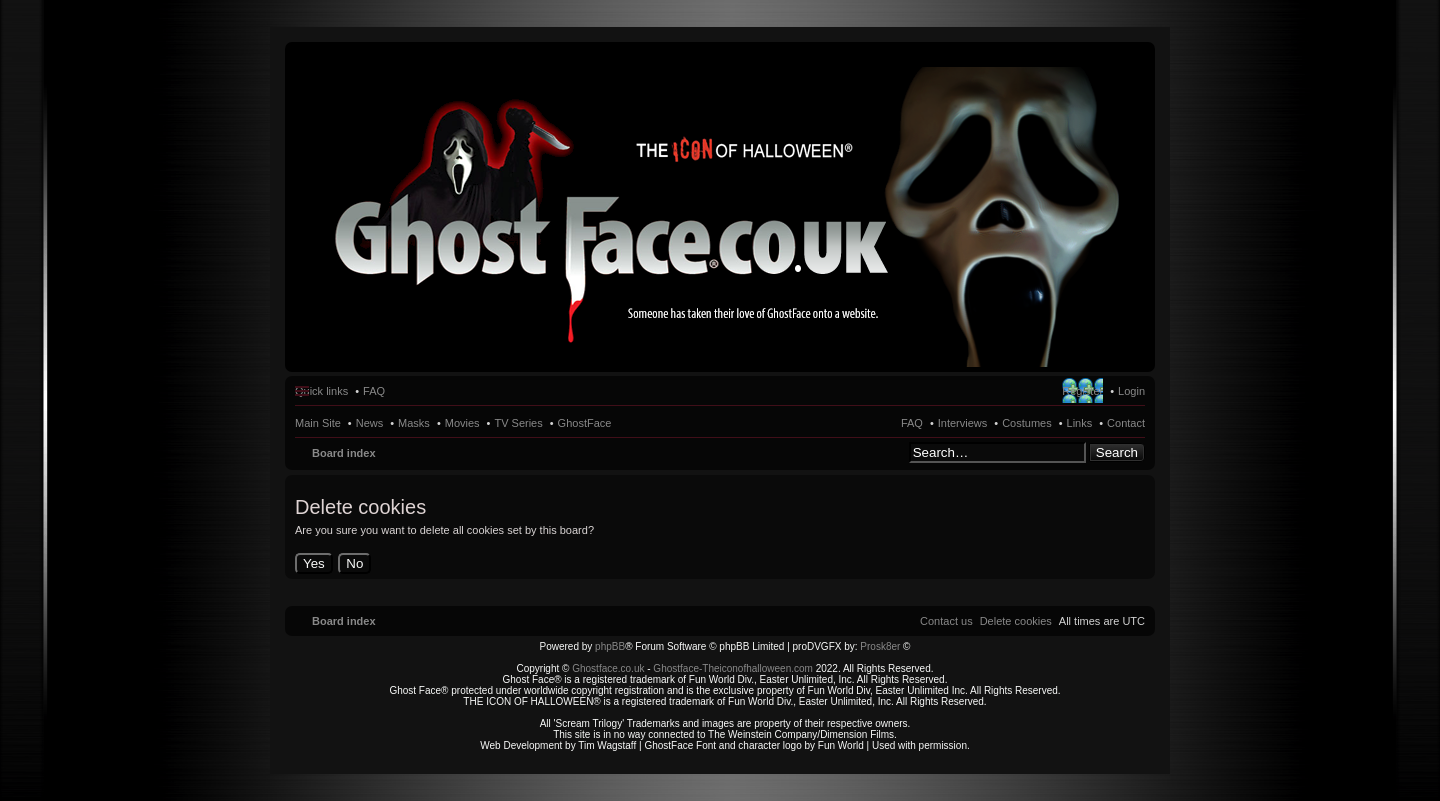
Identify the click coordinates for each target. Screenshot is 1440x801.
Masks (414, 423)
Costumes (1027, 423)
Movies (462, 423)
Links (1080, 423)
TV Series (518, 423)
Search (1117, 452)
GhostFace (585, 423)
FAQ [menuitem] (374, 391)
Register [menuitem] (1082, 391)
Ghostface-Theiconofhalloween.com (733, 668)
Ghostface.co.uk (609, 668)
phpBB (610, 646)
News (370, 423)
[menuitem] (1016, 621)
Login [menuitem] (1131, 391)
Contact (1126, 423)
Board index (344, 453)
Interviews (963, 423)
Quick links (321, 391)
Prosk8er (880, 646)
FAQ (912, 423)
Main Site (318, 423)
